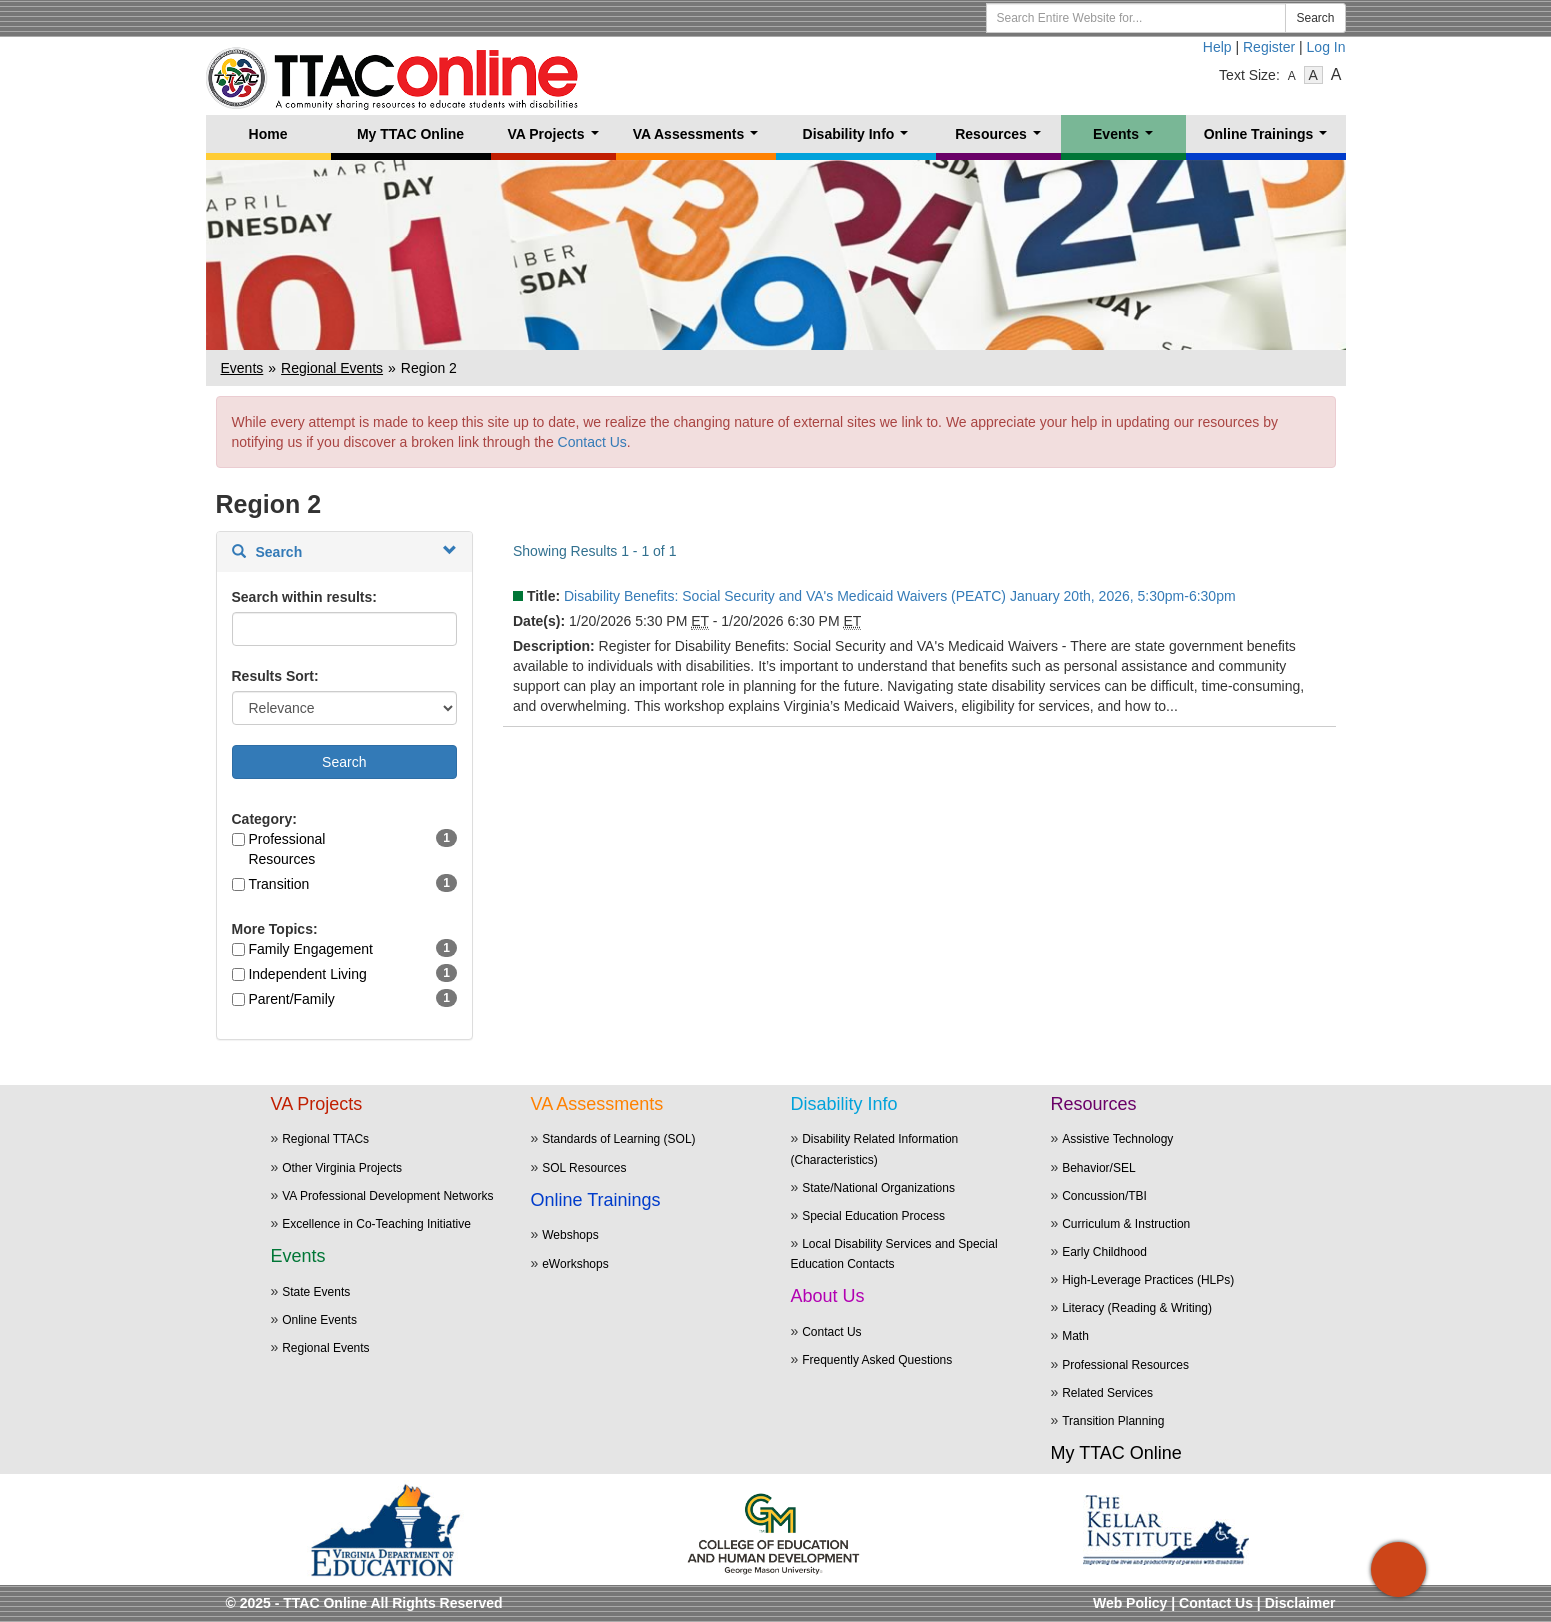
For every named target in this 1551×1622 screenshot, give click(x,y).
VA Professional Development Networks (387, 1196)
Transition (278, 884)
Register (1269, 47)
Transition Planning (1113, 1421)
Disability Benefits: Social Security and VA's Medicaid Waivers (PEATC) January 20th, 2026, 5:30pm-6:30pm (900, 596)
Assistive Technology (1117, 1139)
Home (268, 134)
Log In (1326, 47)
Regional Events (332, 368)
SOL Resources (584, 1168)
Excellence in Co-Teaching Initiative (376, 1224)
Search (1315, 18)
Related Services (1107, 1393)
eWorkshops (575, 1264)
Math (1075, 1336)
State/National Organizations (878, 1188)
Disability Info (859, 139)
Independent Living (307, 974)
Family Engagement (310, 949)
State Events (316, 1292)
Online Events (319, 1320)
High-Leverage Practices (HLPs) (1148, 1280)
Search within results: (304, 597)
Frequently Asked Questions (877, 1360)
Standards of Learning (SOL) (618, 1139)
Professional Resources (286, 849)
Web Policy (1130, 1603)
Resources (1001, 139)
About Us (828, 1296)
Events (1127, 139)
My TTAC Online (410, 134)
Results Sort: (275, 676)
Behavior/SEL (1098, 1168)
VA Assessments (699, 139)
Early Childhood (1104, 1252)
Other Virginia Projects (342, 1168)
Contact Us (592, 442)
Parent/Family (291, 999)
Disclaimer (1300, 1603)
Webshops (570, 1235)
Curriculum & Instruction (1126, 1224)
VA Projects (556, 139)
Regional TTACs (325, 1139)
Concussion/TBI (1104, 1196)
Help (1217, 47)
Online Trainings (1269, 139)
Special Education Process (873, 1216)
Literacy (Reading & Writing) (1137, 1308)
